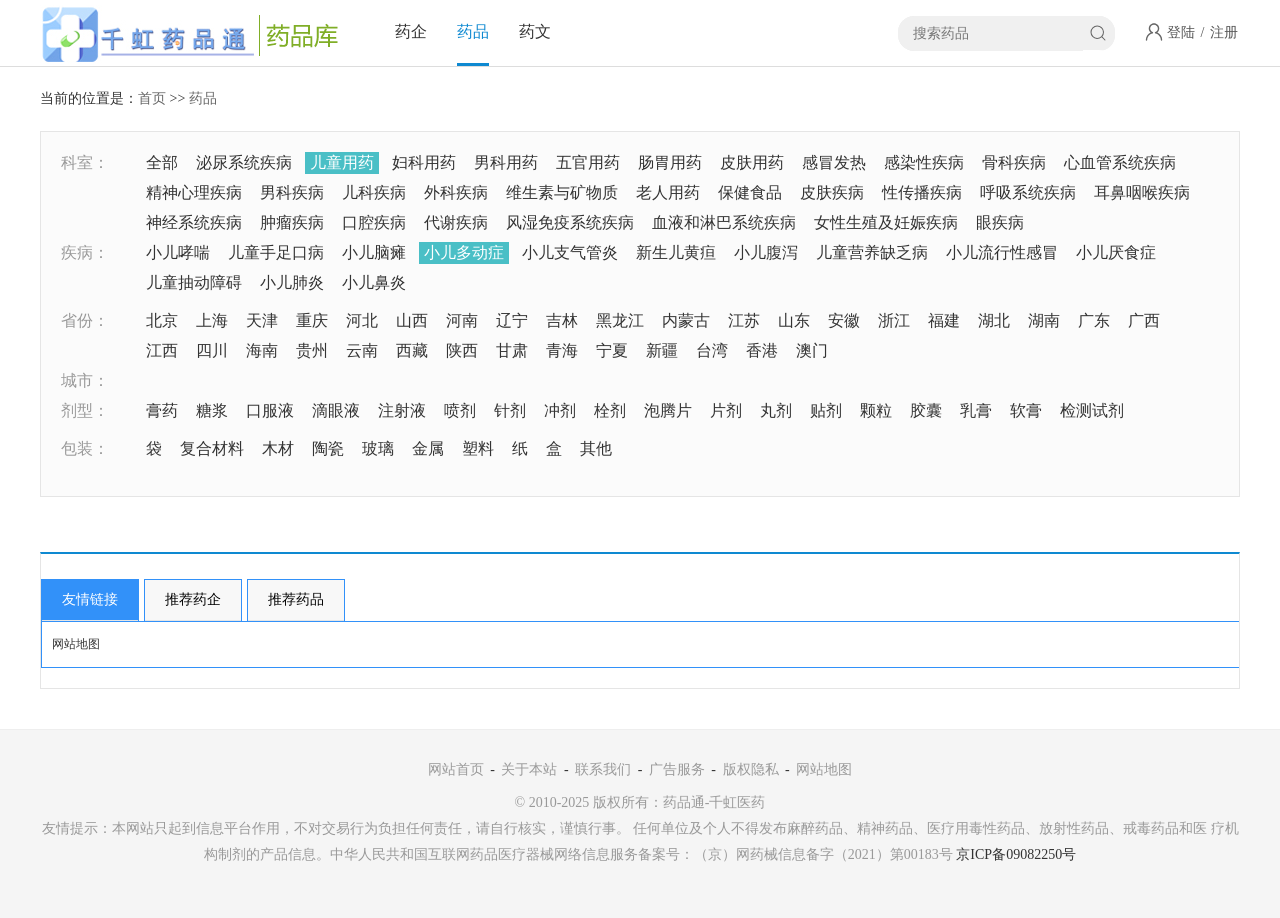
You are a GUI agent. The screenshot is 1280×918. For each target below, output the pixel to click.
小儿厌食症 (1116, 252)
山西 (412, 320)
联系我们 (603, 769)
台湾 (712, 350)
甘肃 (512, 350)
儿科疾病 (374, 192)
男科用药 (506, 162)
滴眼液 (336, 410)
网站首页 (456, 769)
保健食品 (750, 192)
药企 (411, 31)
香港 (762, 350)
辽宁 (512, 320)
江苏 (744, 320)
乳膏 (976, 410)
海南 (262, 350)
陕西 (462, 350)
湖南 (1044, 320)
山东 (794, 320)
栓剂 (610, 410)
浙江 (894, 320)
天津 (262, 320)
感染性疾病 (924, 162)
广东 (1094, 320)
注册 (1224, 32)
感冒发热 (834, 162)
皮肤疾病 (832, 192)
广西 (1144, 320)
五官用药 (588, 162)
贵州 (312, 350)
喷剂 (460, 410)
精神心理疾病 (194, 192)
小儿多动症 (464, 252)
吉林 (562, 320)
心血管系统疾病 (1120, 162)
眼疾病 (1000, 222)
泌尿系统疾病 (244, 162)
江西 (162, 350)
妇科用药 (424, 162)
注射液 (402, 410)
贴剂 (826, 410)
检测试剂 (1092, 410)
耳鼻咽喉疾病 (1142, 192)
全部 (162, 162)
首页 (152, 98)
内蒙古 (686, 320)
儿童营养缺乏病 (872, 252)
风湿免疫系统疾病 (570, 222)
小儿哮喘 (178, 252)
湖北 (994, 320)
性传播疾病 (922, 192)
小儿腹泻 (766, 252)
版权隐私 (751, 769)
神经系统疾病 (194, 222)
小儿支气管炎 (570, 252)
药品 (473, 31)
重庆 (312, 320)
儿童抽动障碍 (194, 282)
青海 (562, 350)
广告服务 (677, 769)
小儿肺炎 (292, 282)
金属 (428, 448)
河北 (362, 320)
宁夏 (612, 350)
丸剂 (776, 410)
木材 (278, 448)
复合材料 (212, 448)
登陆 (1181, 32)
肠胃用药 (670, 162)
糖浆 (212, 410)
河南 (462, 320)
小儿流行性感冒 (1002, 252)
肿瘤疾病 (292, 222)
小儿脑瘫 (374, 252)
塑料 (478, 448)
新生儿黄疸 (676, 252)
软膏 (1026, 410)
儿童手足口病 (276, 252)
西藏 (412, 350)
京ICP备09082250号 (1016, 854)
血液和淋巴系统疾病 (724, 222)
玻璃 (378, 448)
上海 (212, 320)
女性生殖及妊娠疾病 (886, 222)
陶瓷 (328, 448)
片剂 (726, 410)
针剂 (510, 410)
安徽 (844, 320)
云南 (362, 350)
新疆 (662, 350)
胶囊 (926, 410)
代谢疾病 (456, 222)
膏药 (162, 410)
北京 (162, 320)
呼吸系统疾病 (1028, 192)
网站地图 (76, 644)
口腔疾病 (374, 222)
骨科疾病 (1014, 162)
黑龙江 (620, 320)
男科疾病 (292, 192)
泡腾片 (668, 410)
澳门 (812, 350)
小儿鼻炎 (374, 282)
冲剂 (560, 410)
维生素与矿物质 (562, 192)
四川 (212, 350)
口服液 (270, 410)
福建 (944, 320)
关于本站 (529, 769)
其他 (596, 448)
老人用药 (668, 192)
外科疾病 (456, 192)
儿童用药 (342, 162)
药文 (535, 31)
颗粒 (876, 410)
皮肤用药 (752, 162)
